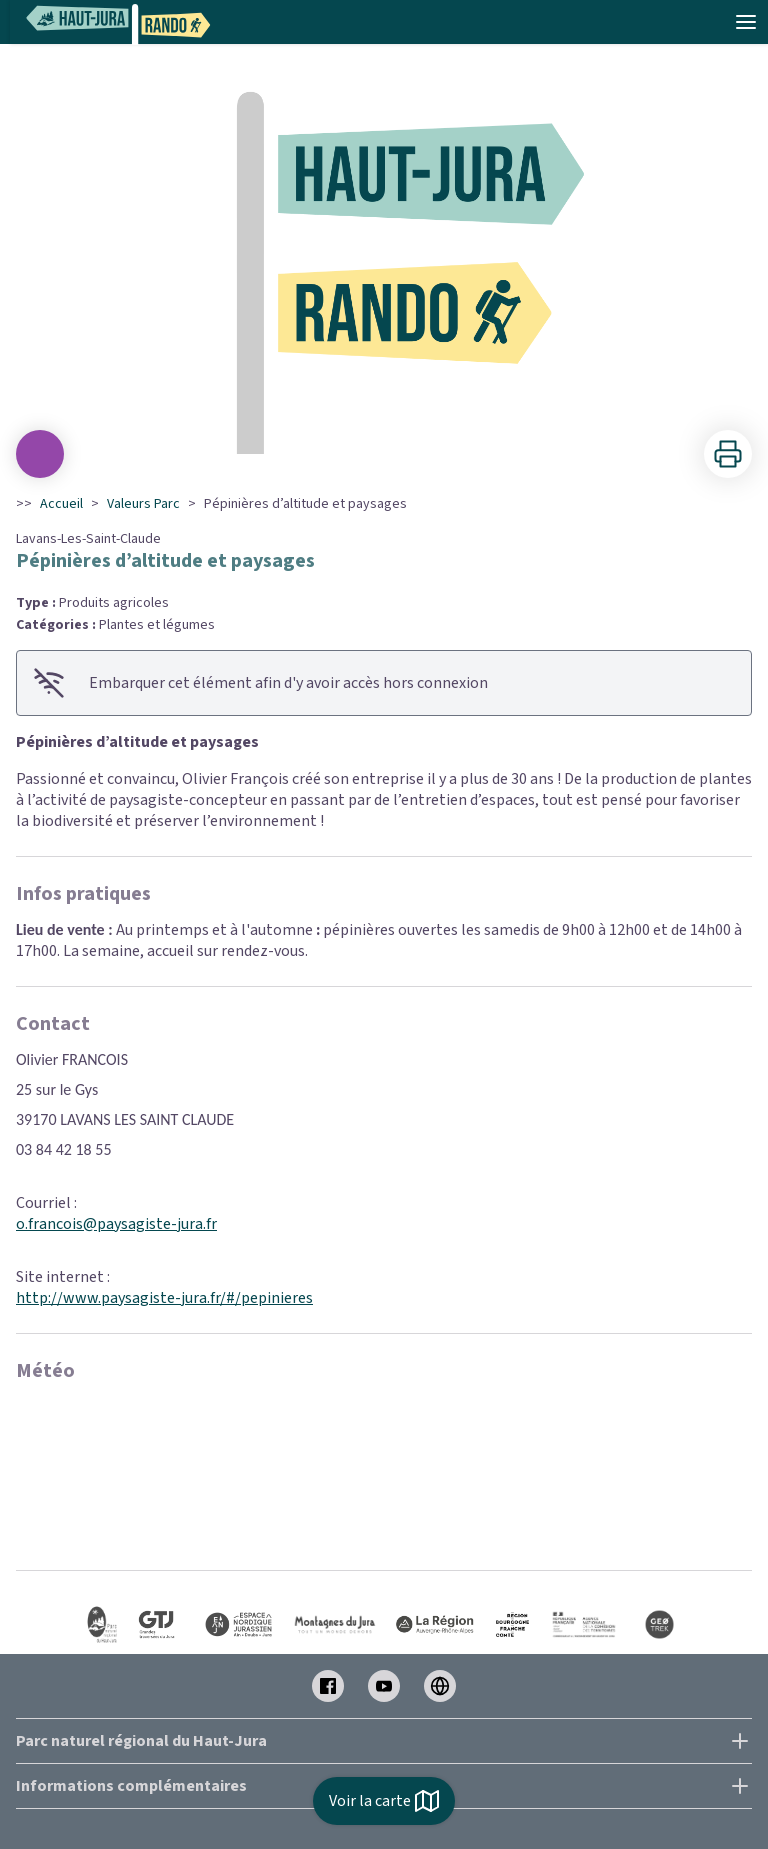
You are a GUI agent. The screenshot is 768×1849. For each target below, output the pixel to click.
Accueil (61, 504)
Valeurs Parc (143, 504)
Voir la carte (384, 1801)
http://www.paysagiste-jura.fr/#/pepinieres (164, 1298)
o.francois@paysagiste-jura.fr (116, 1224)
